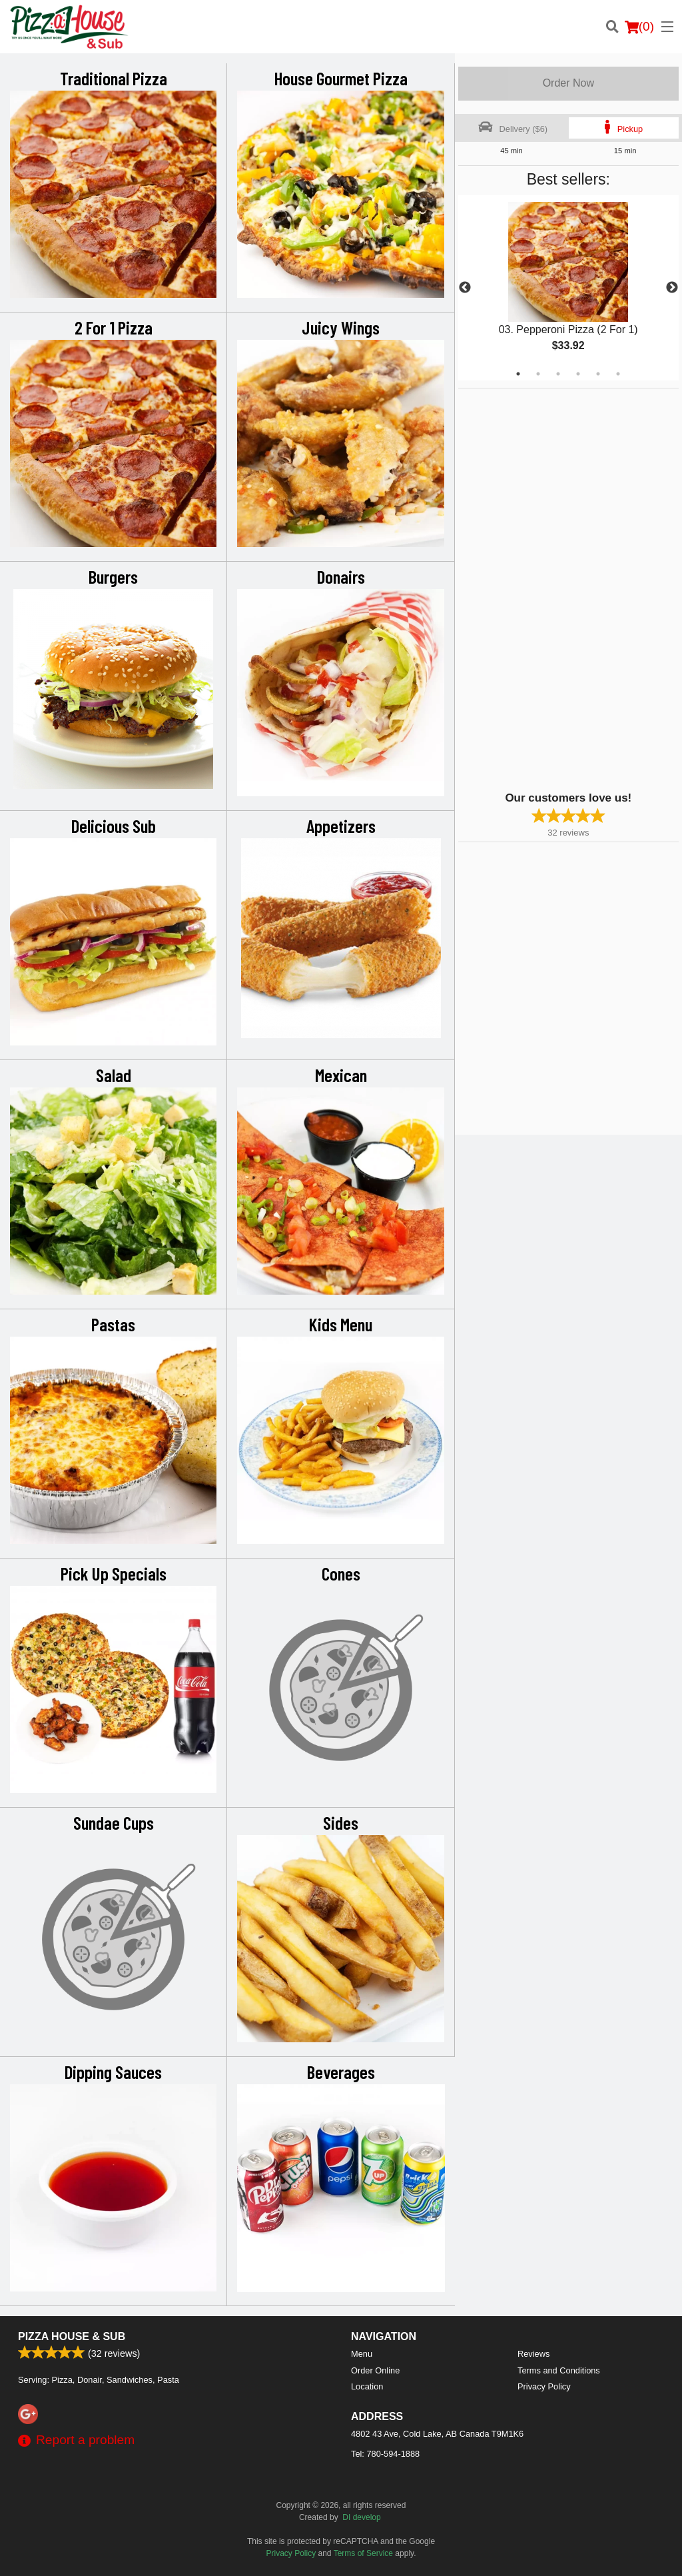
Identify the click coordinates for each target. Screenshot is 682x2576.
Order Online (375, 2370)
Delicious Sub (113, 825)
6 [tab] (618, 373)
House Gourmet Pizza (341, 78)
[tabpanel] (568, 288)
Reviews (533, 2354)
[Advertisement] (541, 588)
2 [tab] (538, 373)
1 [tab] (518, 373)
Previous (465, 288)
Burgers (113, 576)
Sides (340, 1822)
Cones (341, 1573)
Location (367, 2386)
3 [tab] (558, 373)
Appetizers (341, 825)
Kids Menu (340, 1324)
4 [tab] (578, 373)
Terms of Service (363, 2553)
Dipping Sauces (113, 2071)
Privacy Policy (544, 2386)
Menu (361, 2354)
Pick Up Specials (114, 1573)
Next (672, 288)
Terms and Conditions (558, 2370)
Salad (113, 1074)
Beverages (341, 2071)
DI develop (361, 2517)
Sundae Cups (113, 1822)
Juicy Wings (341, 327)
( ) (639, 27)
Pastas (113, 1324)
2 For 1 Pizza (114, 327)
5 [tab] (598, 373)
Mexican (341, 1074)
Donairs (341, 576)
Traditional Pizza (113, 78)
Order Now (568, 83)
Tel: (385, 2454)
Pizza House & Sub (71, 2336)
